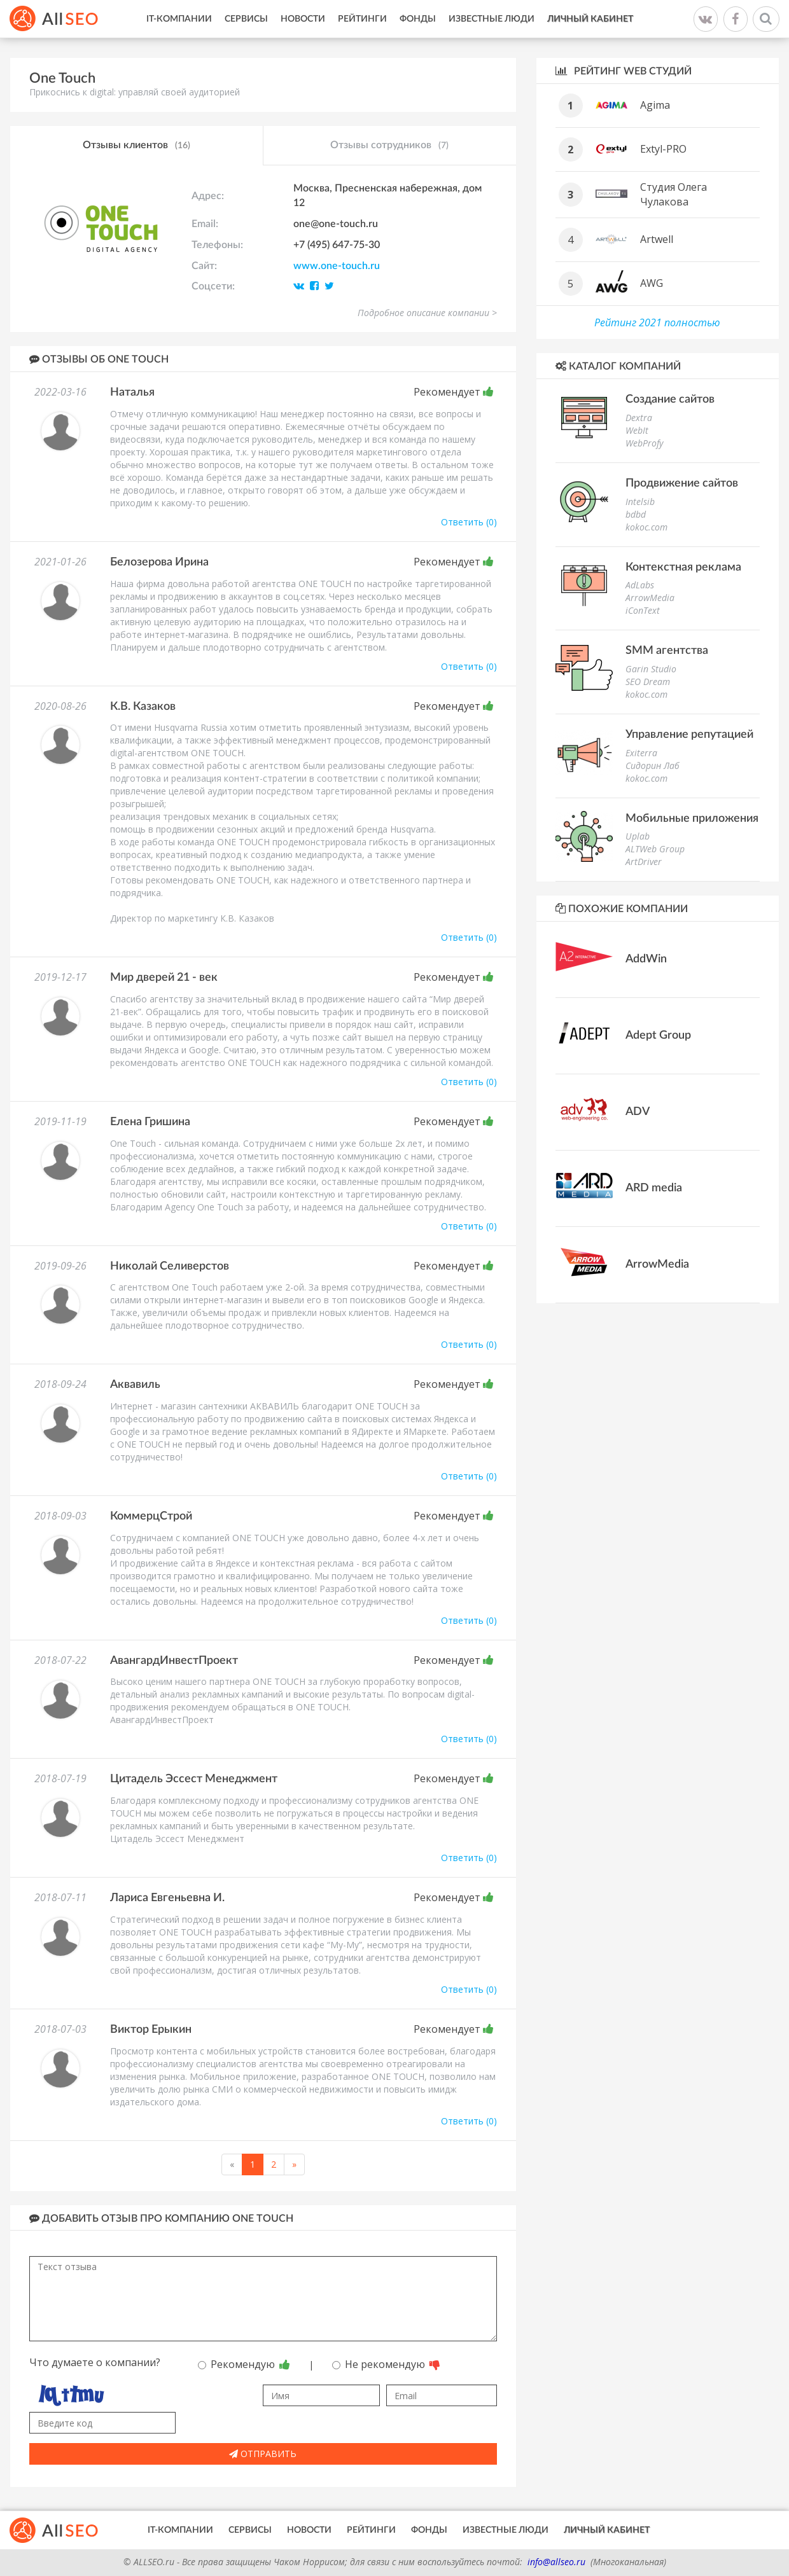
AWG (651, 283)
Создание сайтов (670, 399)
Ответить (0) (469, 522)
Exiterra (641, 753)
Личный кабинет (590, 19)
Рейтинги (362, 19)
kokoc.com (646, 527)
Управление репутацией (689, 734)
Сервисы (246, 19)
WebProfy (644, 443)
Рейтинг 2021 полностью (657, 322)
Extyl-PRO (663, 149)
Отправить (263, 2454)
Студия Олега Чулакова (673, 194)
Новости (303, 19)
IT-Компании (179, 19)
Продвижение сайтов (681, 483)
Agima (655, 105)
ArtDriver (643, 861)
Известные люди (491, 19)
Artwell (656, 239)
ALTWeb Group (655, 849)
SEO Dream (647, 681)
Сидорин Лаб (652, 765)
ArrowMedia (649, 598)
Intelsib (640, 501)
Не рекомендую (386, 2364)
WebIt (636, 430)
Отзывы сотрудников (389, 146)
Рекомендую (244, 2364)
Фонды (418, 19)
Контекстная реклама (683, 567)
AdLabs (639, 585)
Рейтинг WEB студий (623, 71)
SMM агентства (666, 650)
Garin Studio (650, 669)
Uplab (637, 836)
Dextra (638, 418)
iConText (642, 610)
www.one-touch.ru (336, 266)
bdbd (635, 514)
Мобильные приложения (691, 818)
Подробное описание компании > (427, 313)
